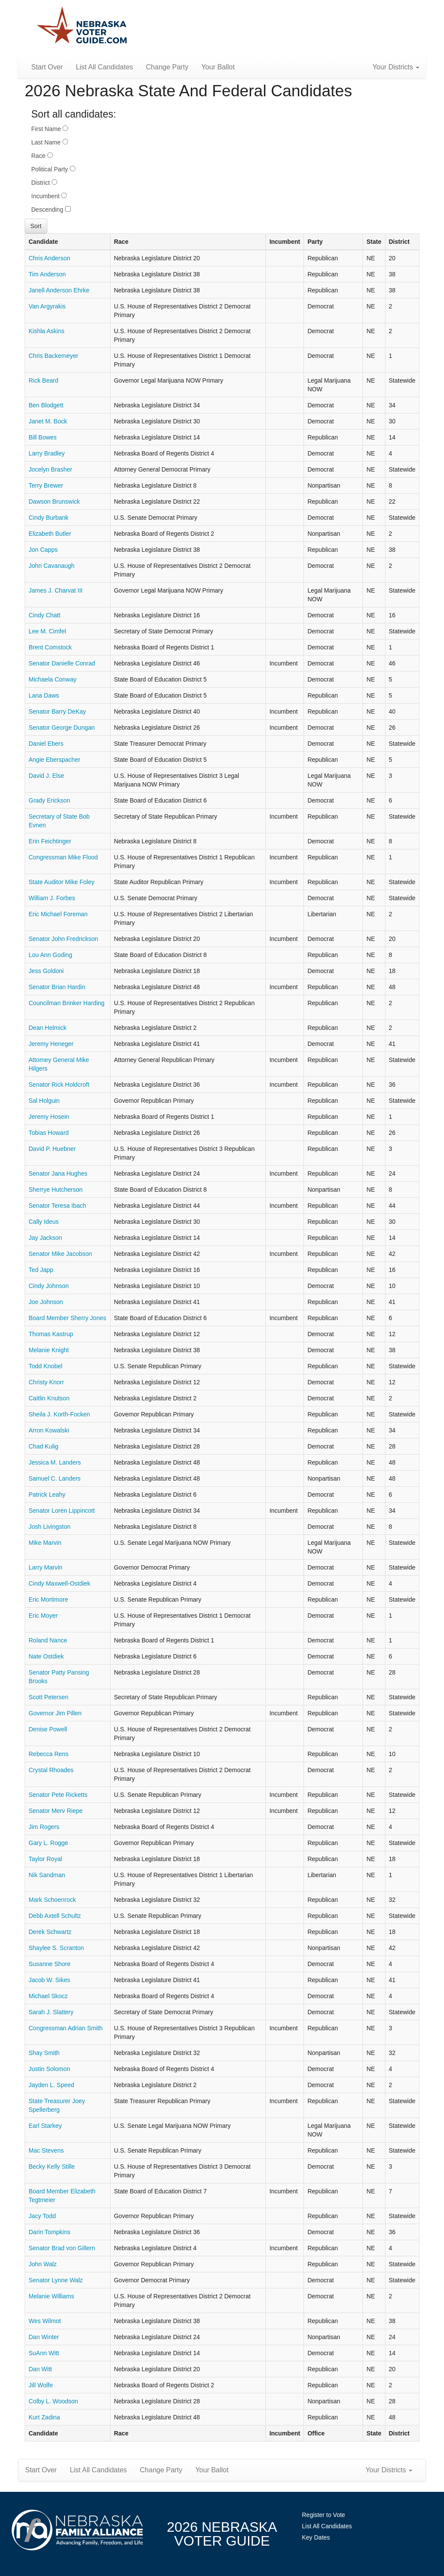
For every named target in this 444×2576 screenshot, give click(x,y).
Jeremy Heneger (51, 1043)
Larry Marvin (45, 1567)
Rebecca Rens (49, 1753)
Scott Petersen (49, 1697)
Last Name (49, 142)
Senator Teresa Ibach (57, 1205)
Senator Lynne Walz (56, 2280)
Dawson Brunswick (54, 501)
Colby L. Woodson (53, 2401)
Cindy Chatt (44, 615)
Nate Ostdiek (46, 1656)
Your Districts (395, 67)
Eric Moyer (43, 1615)
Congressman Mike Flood (63, 857)
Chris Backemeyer (53, 355)
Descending (51, 209)
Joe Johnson (46, 1301)
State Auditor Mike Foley (62, 881)
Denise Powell (48, 1729)
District (44, 182)
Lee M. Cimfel (47, 631)
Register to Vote (323, 2514)
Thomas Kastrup (51, 1334)
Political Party (53, 169)
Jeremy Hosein (49, 1116)
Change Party (167, 67)
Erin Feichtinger (50, 841)
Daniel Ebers (46, 743)
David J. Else (46, 775)
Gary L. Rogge (48, 1842)
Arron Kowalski (49, 1430)
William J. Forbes (52, 898)
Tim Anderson (47, 274)
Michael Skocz (48, 1996)
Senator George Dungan (62, 727)
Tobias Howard (49, 1132)
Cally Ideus (44, 1221)
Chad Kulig (44, 1446)
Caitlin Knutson (49, 1398)
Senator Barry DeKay (57, 711)
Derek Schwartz (50, 1931)
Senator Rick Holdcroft (59, 1084)
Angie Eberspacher (54, 759)
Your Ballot (218, 67)
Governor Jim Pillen (55, 1713)
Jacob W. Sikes (49, 1979)
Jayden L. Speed (51, 2084)
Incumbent (49, 196)
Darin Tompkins (49, 2232)
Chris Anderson (49, 258)
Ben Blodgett (46, 405)
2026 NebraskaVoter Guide (222, 2534)
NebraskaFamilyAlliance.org (77, 2529)
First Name (49, 128)
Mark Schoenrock (52, 1899)
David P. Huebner (52, 1148)
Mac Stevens (46, 2150)
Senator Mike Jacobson (60, 1253)
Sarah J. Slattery (51, 2012)
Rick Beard (43, 380)
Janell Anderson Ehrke (59, 290)
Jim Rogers (44, 1826)
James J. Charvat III (55, 590)
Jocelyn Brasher (50, 469)
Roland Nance (48, 1640)
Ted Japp (41, 1269)
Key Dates (316, 2537)
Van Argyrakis (47, 306)
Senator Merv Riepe (56, 1810)
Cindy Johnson (49, 1285)
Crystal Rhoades (51, 1769)
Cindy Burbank (49, 517)
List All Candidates (104, 67)
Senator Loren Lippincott (62, 1510)
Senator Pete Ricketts (58, 1794)
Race (42, 155)
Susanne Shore (50, 1963)
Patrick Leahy (47, 1494)
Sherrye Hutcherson (56, 1189)
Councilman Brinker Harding (66, 1003)
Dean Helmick (47, 1027)
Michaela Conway (53, 679)
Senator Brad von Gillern (62, 2248)
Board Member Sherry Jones (67, 1317)
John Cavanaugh (52, 565)
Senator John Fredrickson (63, 938)
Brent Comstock (50, 647)
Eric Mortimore (48, 1599)
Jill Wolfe (41, 2385)
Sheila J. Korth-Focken (59, 1414)
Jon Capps (43, 549)
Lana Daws (44, 695)
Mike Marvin (45, 1542)
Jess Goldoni (46, 970)
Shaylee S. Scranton (56, 1947)
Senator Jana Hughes (58, 1173)
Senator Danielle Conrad (62, 663)
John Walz (43, 2264)
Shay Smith (44, 2052)
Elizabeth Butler (50, 533)
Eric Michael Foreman (58, 914)
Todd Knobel (45, 1366)
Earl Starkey (45, 2125)
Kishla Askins (46, 331)
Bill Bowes (43, 437)
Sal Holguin (44, 1100)
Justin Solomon (49, 2068)
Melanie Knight (49, 1350)
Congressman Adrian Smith (65, 2028)
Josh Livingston (50, 1526)
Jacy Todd (42, 2215)
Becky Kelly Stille (52, 2166)
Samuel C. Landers (55, 1478)
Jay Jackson (45, 1237)
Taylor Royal (45, 1858)
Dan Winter (44, 2336)
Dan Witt (40, 2369)
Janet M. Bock (48, 421)
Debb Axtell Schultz (55, 1915)
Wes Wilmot (45, 2320)
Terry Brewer (46, 485)
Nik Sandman (47, 1874)
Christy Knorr (46, 1382)
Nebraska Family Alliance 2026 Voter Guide (81, 25)
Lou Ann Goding (50, 954)
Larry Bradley (47, 453)
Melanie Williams (51, 2296)
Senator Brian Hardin (57, 986)
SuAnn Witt (44, 2353)
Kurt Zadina (44, 2417)
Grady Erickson (49, 800)
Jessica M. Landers (55, 1462)
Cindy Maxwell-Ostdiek (59, 1583)
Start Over (47, 67)
